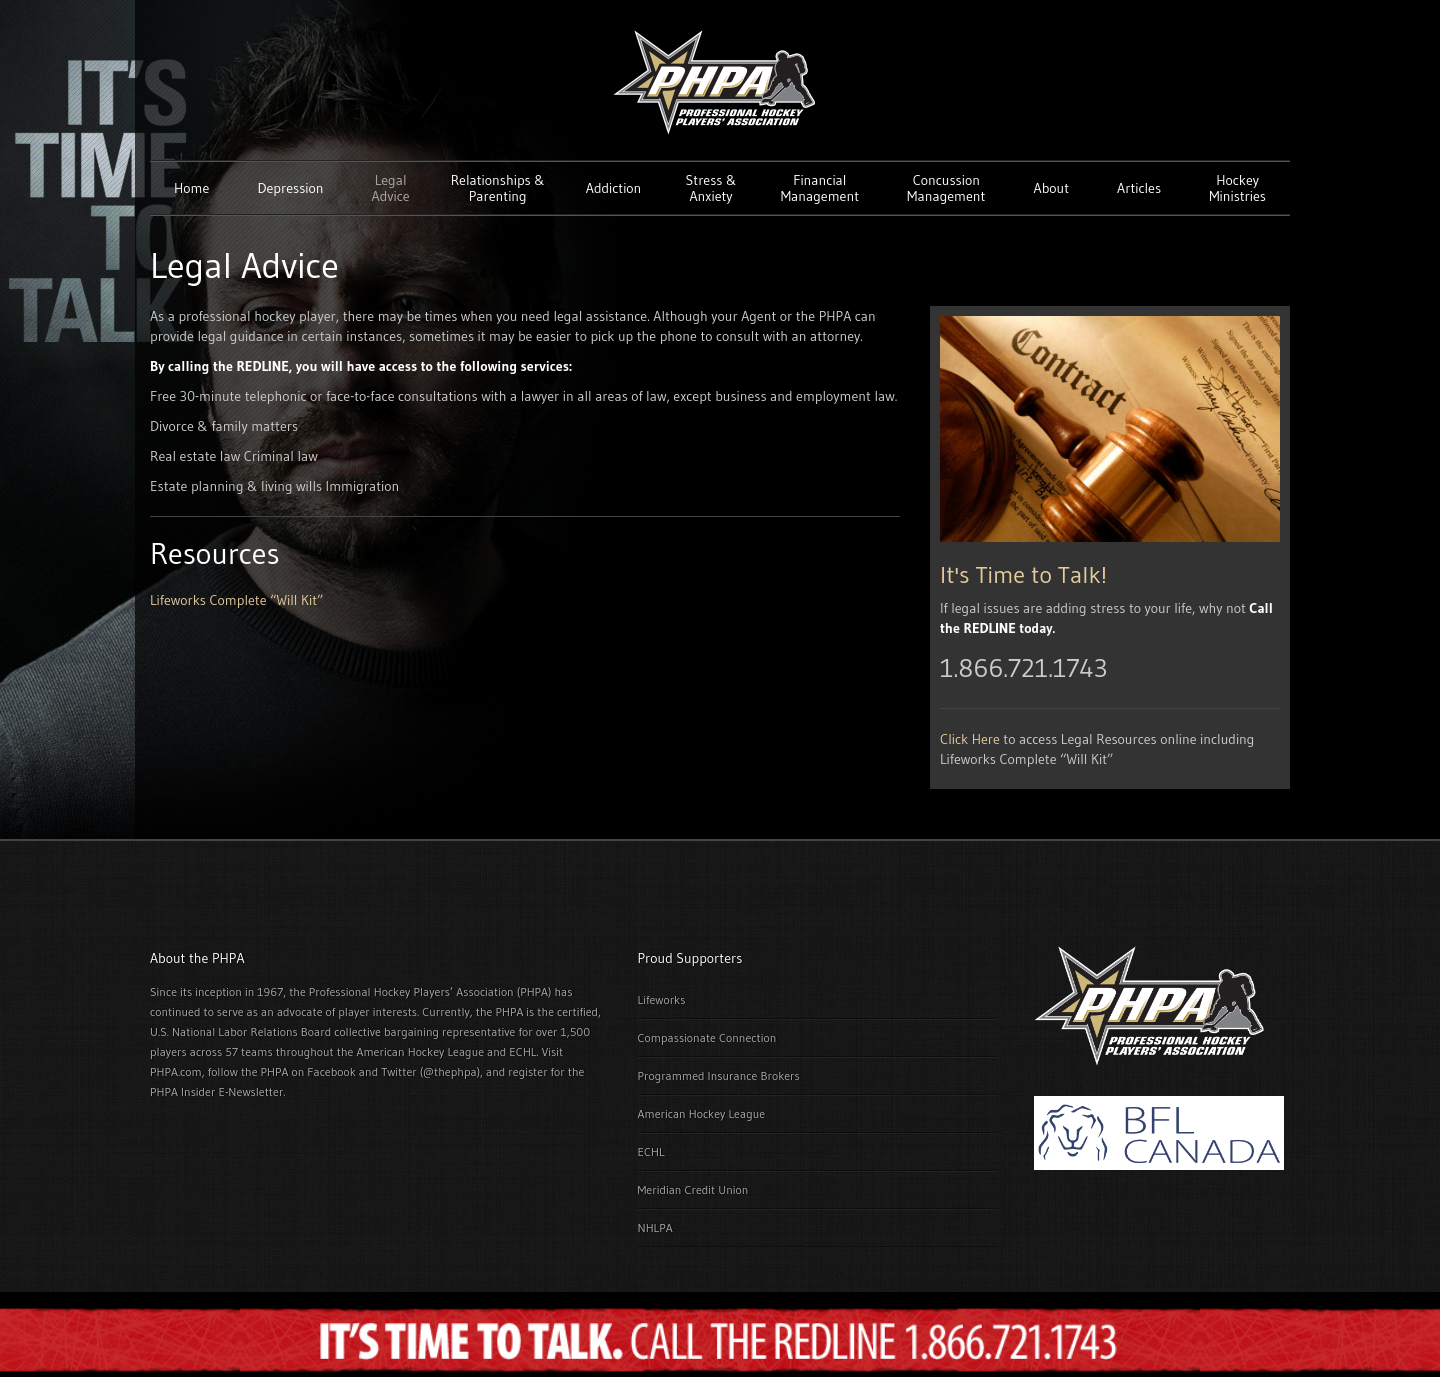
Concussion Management (946, 188)
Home (191, 188)
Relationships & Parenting (498, 188)
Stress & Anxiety (711, 188)
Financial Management (820, 188)
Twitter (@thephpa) (430, 1071)
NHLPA (655, 1227)
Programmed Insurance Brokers (719, 1075)
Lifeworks (662, 999)
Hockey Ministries (1237, 188)
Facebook (331, 1071)
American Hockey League (702, 1113)
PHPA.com (176, 1071)
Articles (1139, 188)
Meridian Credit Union (693, 1189)
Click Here (970, 739)
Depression (290, 188)
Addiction (614, 188)
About (1051, 188)
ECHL (651, 1151)
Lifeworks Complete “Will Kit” (237, 600)
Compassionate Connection (707, 1037)
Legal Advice (391, 188)
